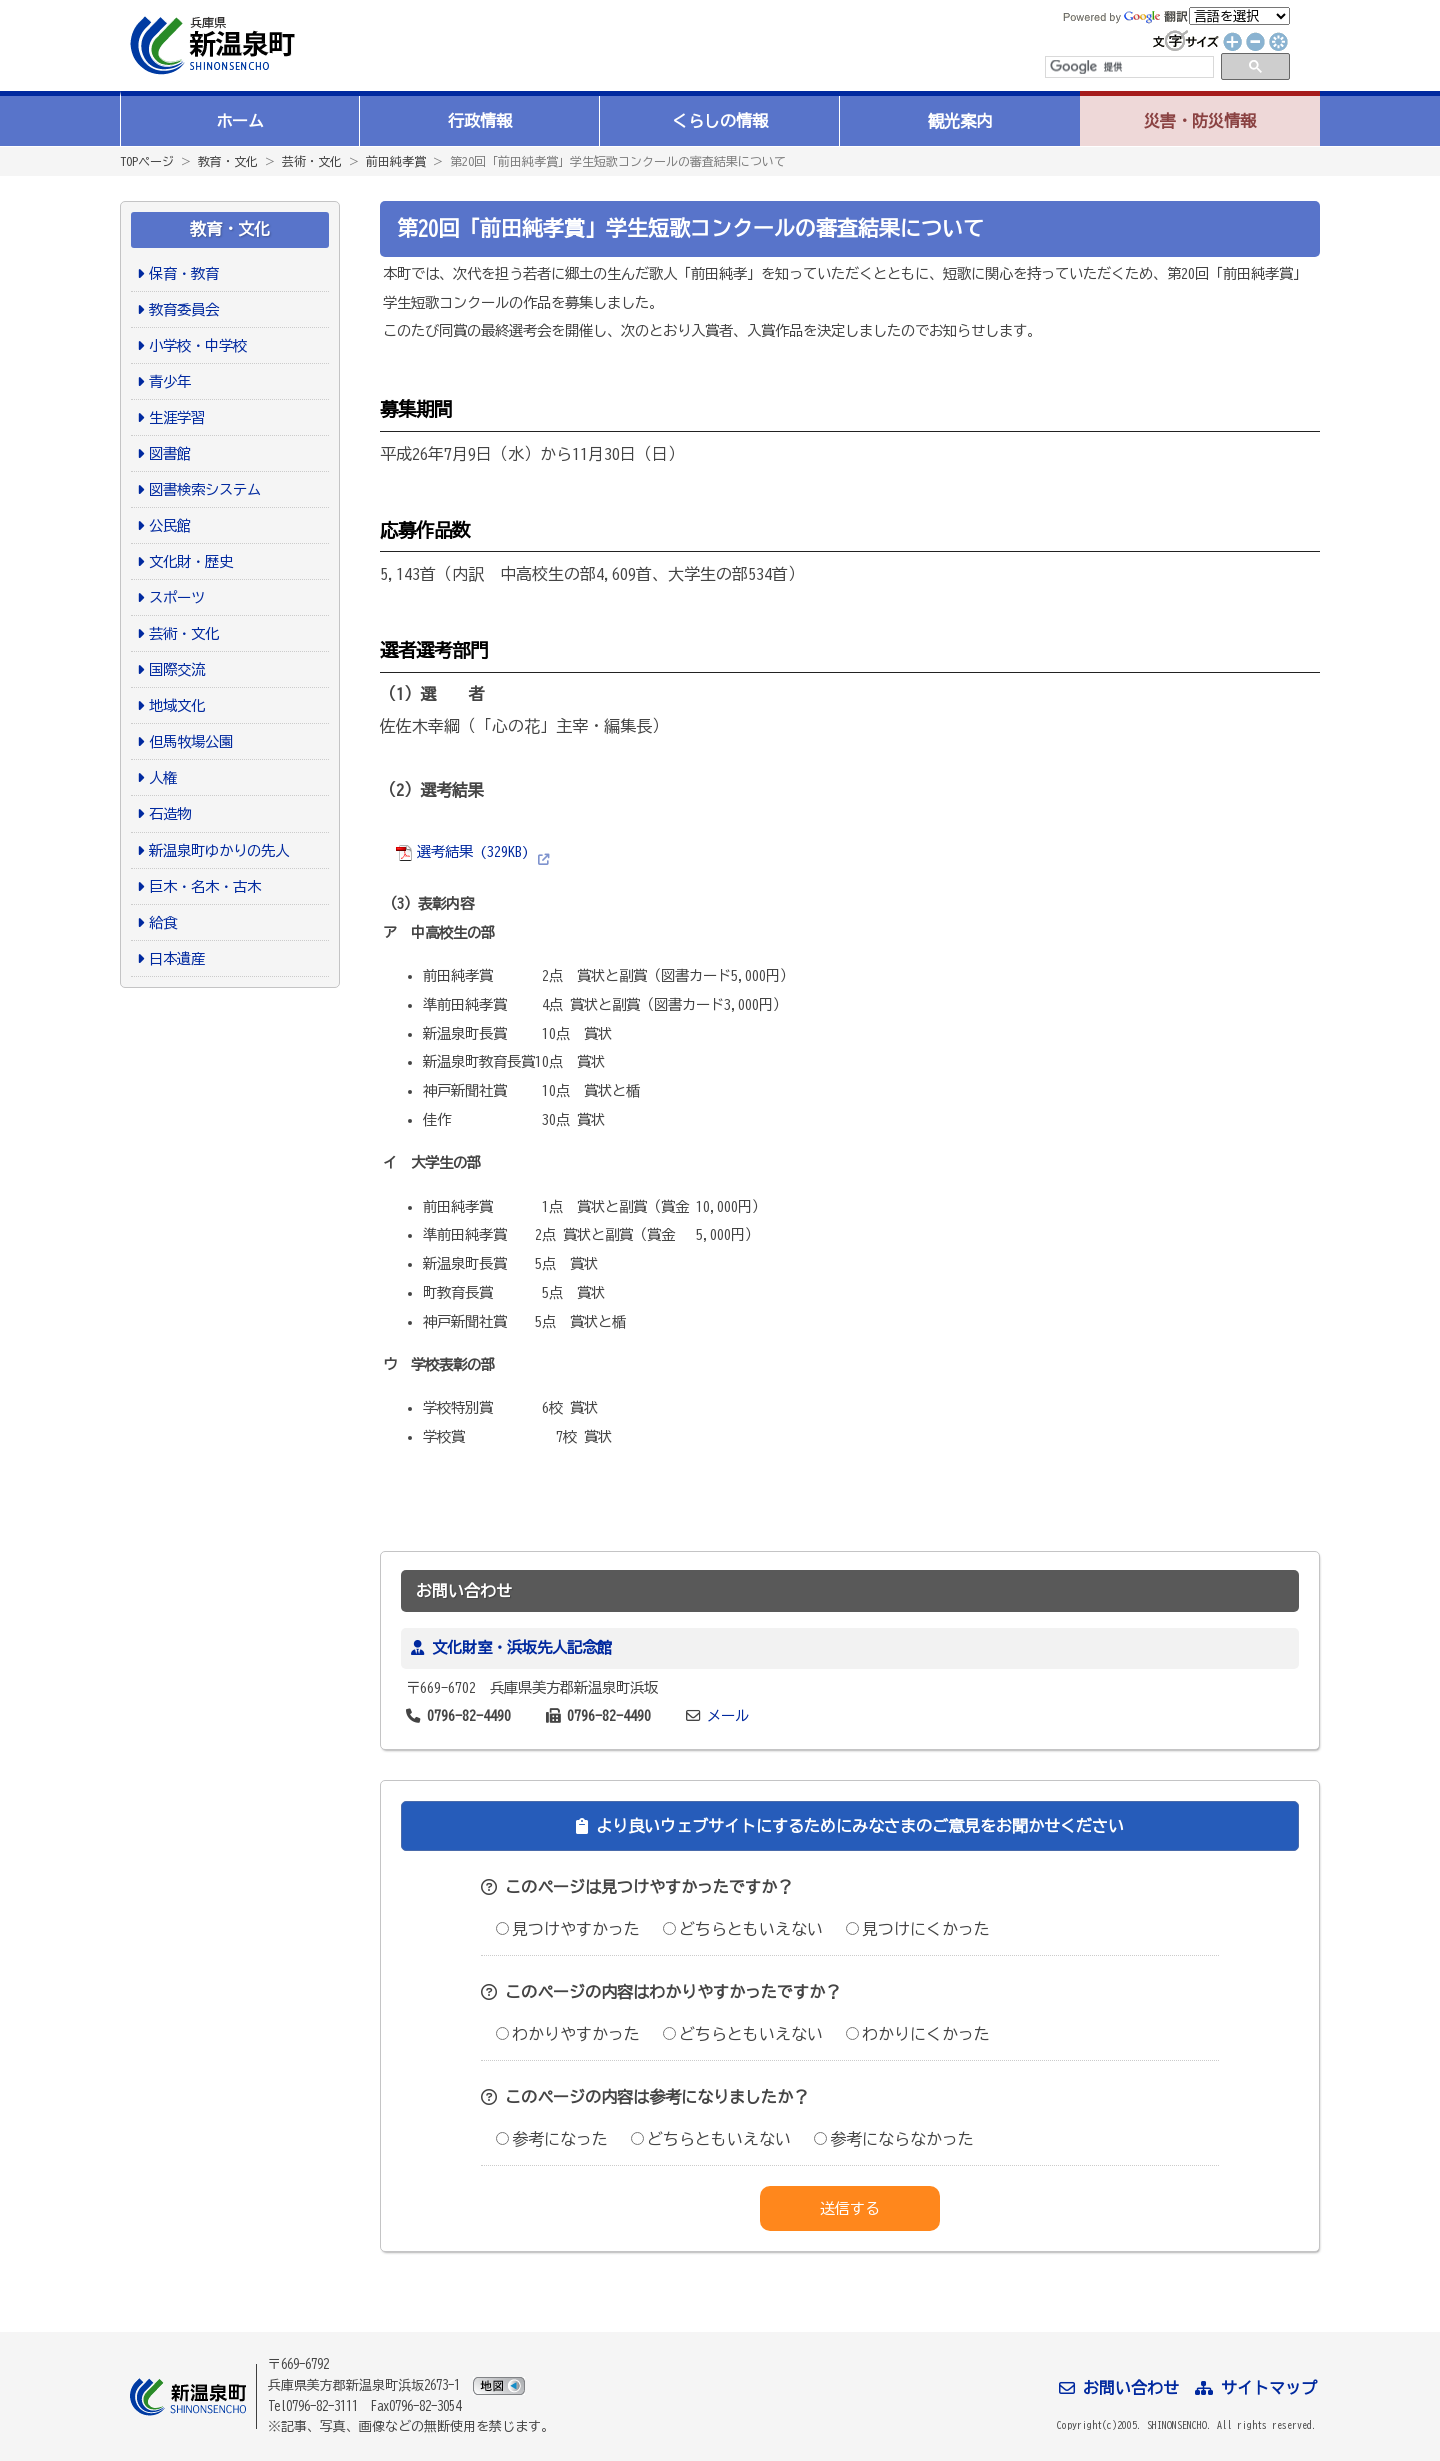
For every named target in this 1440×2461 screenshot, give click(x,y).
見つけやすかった (568, 1929)
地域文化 (177, 705)
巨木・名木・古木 (205, 886)
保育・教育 (184, 273)
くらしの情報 (720, 121)
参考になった (552, 2139)
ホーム (240, 121)
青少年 (170, 381)
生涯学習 (177, 417)
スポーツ (177, 597)
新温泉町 (210, 45)
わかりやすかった (568, 2034)
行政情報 (480, 121)
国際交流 (177, 669)
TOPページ (147, 161)
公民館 (170, 525)
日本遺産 (177, 958)
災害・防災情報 (1200, 121)
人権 (163, 777)
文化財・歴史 (191, 561)
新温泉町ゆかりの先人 (219, 850)
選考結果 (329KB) (462, 851)
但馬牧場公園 (191, 741)
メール (728, 1715)
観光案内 (960, 121)
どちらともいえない (743, 1929)
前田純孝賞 (396, 161)
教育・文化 (228, 161)
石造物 (170, 813)
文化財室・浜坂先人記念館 (522, 1647)
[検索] (1128, 67)
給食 (163, 922)
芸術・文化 (312, 161)
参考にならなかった (894, 2139)
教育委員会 (184, 309)
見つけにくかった (918, 1929)
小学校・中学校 (198, 345)
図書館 (170, 453)
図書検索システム (205, 489)
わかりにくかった (918, 2034)
